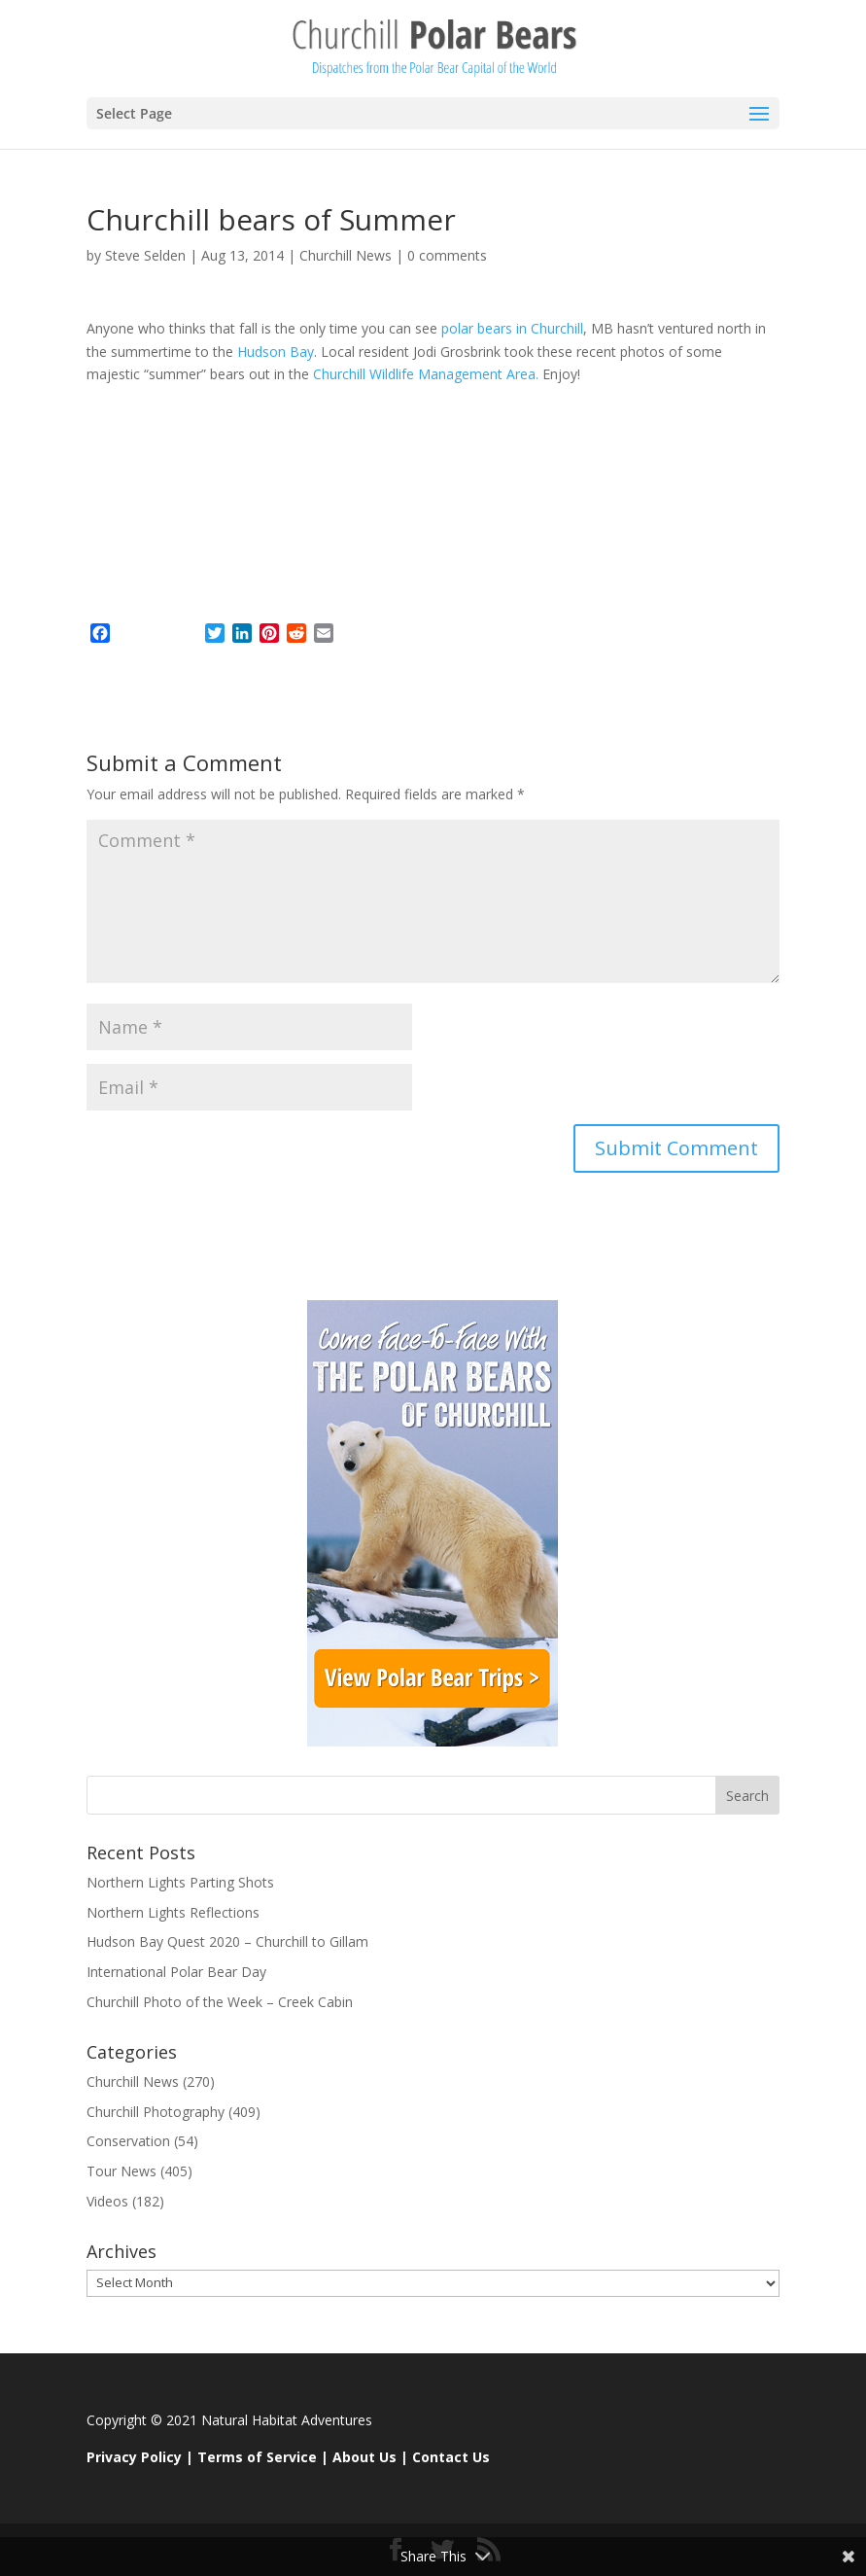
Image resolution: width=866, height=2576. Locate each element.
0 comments (447, 255)
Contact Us (451, 2457)
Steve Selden (145, 255)
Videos (107, 2201)
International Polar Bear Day (176, 1971)
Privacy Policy (134, 2457)
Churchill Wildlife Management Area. (427, 374)
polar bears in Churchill (512, 328)
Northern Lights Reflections (173, 1912)
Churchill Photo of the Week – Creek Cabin (220, 2002)
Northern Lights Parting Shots (180, 1882)
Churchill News (345, 255)
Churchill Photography (156, 2111)
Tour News (121, 2171)
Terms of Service (257, 2457)
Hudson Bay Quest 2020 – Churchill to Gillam (227, 1941)
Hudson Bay (275, 351)
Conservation (128, 2141)
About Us (364, 2457)
